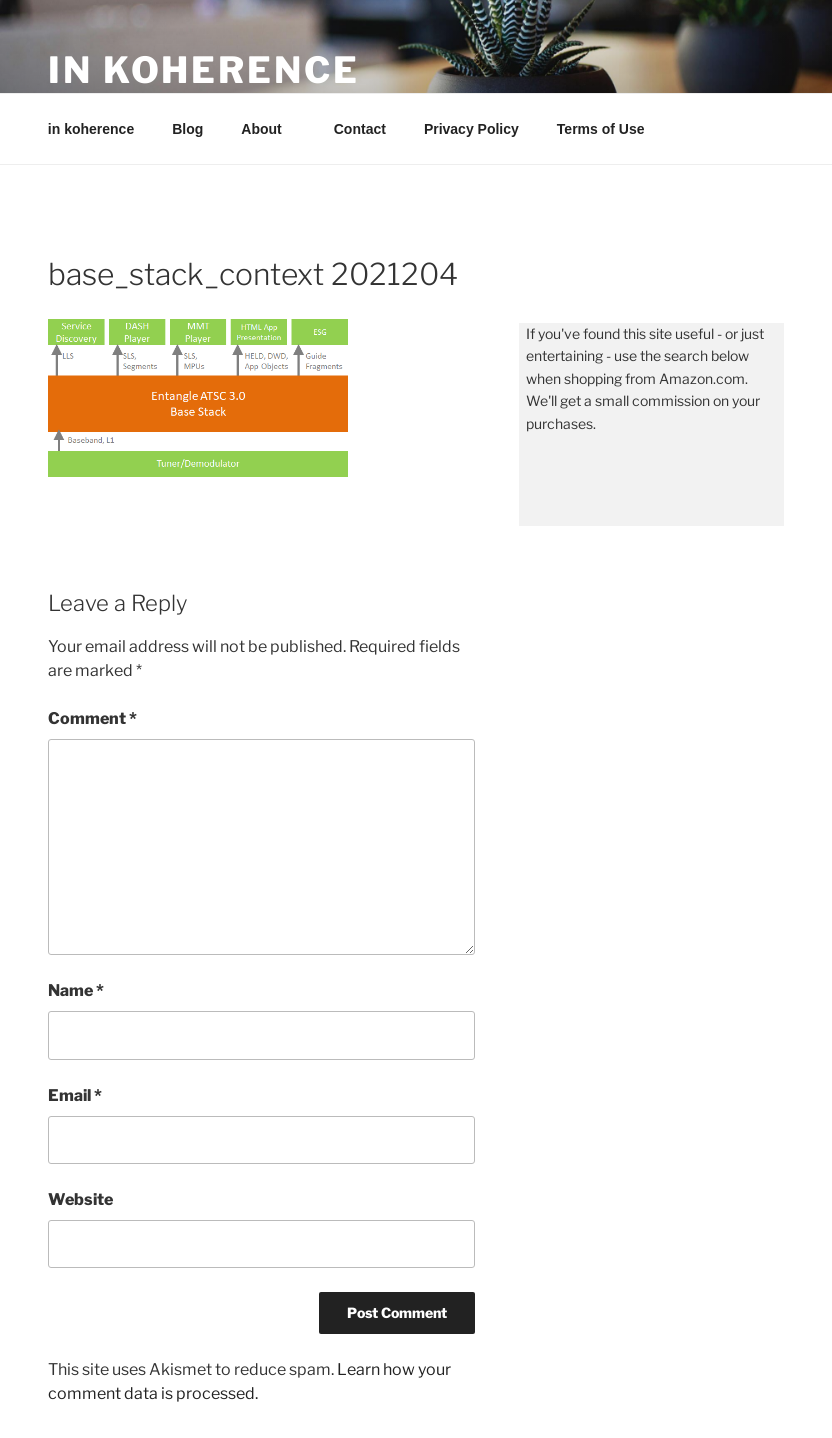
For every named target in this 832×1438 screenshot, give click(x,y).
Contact (360, 129)
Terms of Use (601, 129)
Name (76, 990)
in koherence (204, 70)
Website (80, 1199)
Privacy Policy (471, 129)
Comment (92, 718)
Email (75, 1095)
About (270, 129)
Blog (187, 129)
